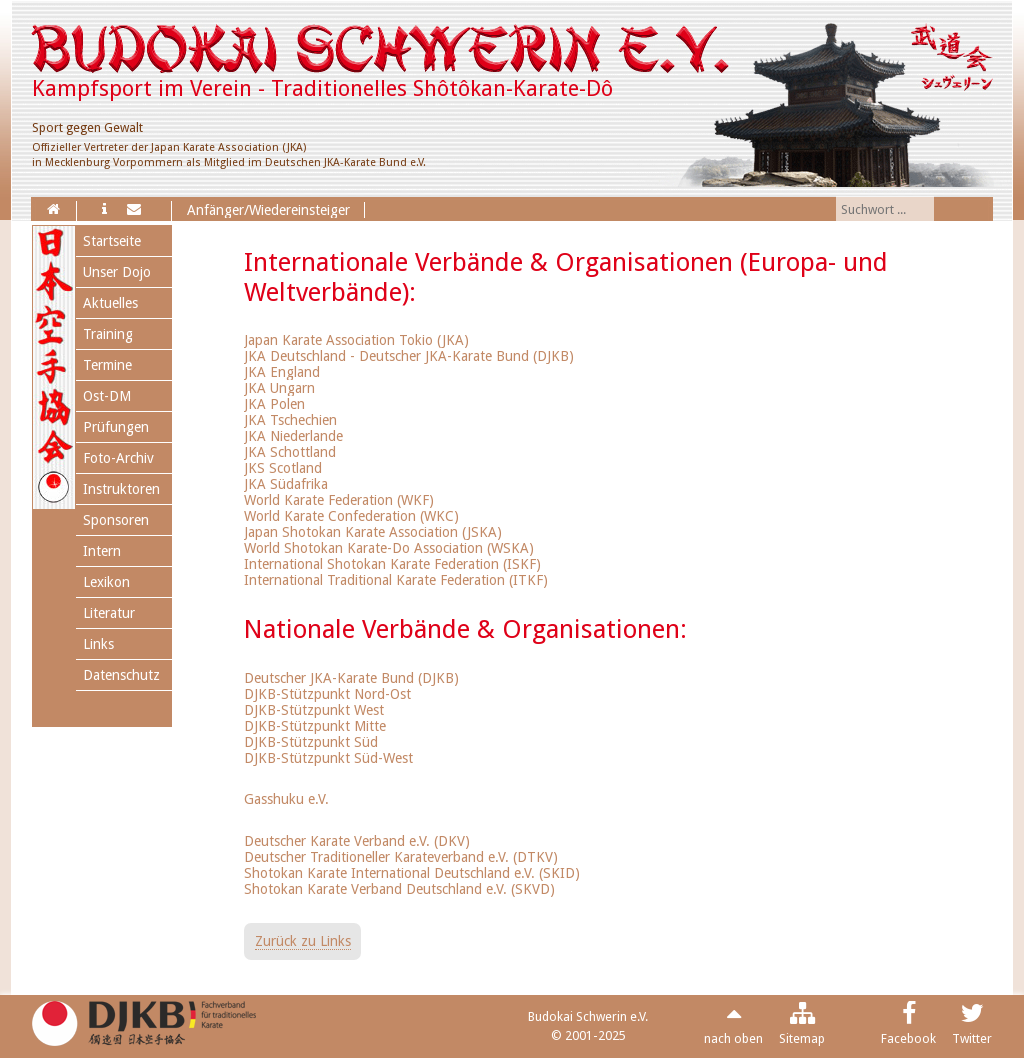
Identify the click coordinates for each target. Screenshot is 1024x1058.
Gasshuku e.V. (286, 799)
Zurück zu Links (303, 941)
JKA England (282, 372)
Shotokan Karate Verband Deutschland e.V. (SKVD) (399, 889)
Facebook (908, 1038)
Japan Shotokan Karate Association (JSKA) (373, 532)
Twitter (972, 1038)
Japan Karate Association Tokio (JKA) (356, 340)
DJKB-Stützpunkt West (314, 710)
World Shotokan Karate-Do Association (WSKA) (389, 548)
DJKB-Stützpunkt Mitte (315, 726)
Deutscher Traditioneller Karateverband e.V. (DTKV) (401, 857)
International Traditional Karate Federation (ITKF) (396, 580)
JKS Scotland (283, 468)
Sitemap (802, 1038)
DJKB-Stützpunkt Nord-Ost (327, 694)
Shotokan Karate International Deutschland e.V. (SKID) (412, 873)
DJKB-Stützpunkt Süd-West (328, 758)
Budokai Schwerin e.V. (588, 1016)
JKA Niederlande (293, 436)
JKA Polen (274, 404)
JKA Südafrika (286, 484)
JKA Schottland (290, 452)
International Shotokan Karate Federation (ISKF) (392, 564)
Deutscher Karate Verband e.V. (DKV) (357, 841)
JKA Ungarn (279, 388)
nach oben (733, 1038)
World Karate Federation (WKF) (339, 500)
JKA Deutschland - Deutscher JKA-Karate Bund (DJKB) (409, 356)
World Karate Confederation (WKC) (351, 516)
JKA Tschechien (290, 420)
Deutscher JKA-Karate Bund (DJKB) (351, 678)
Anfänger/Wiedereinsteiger (268, 210)
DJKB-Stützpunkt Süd (311, 742)
